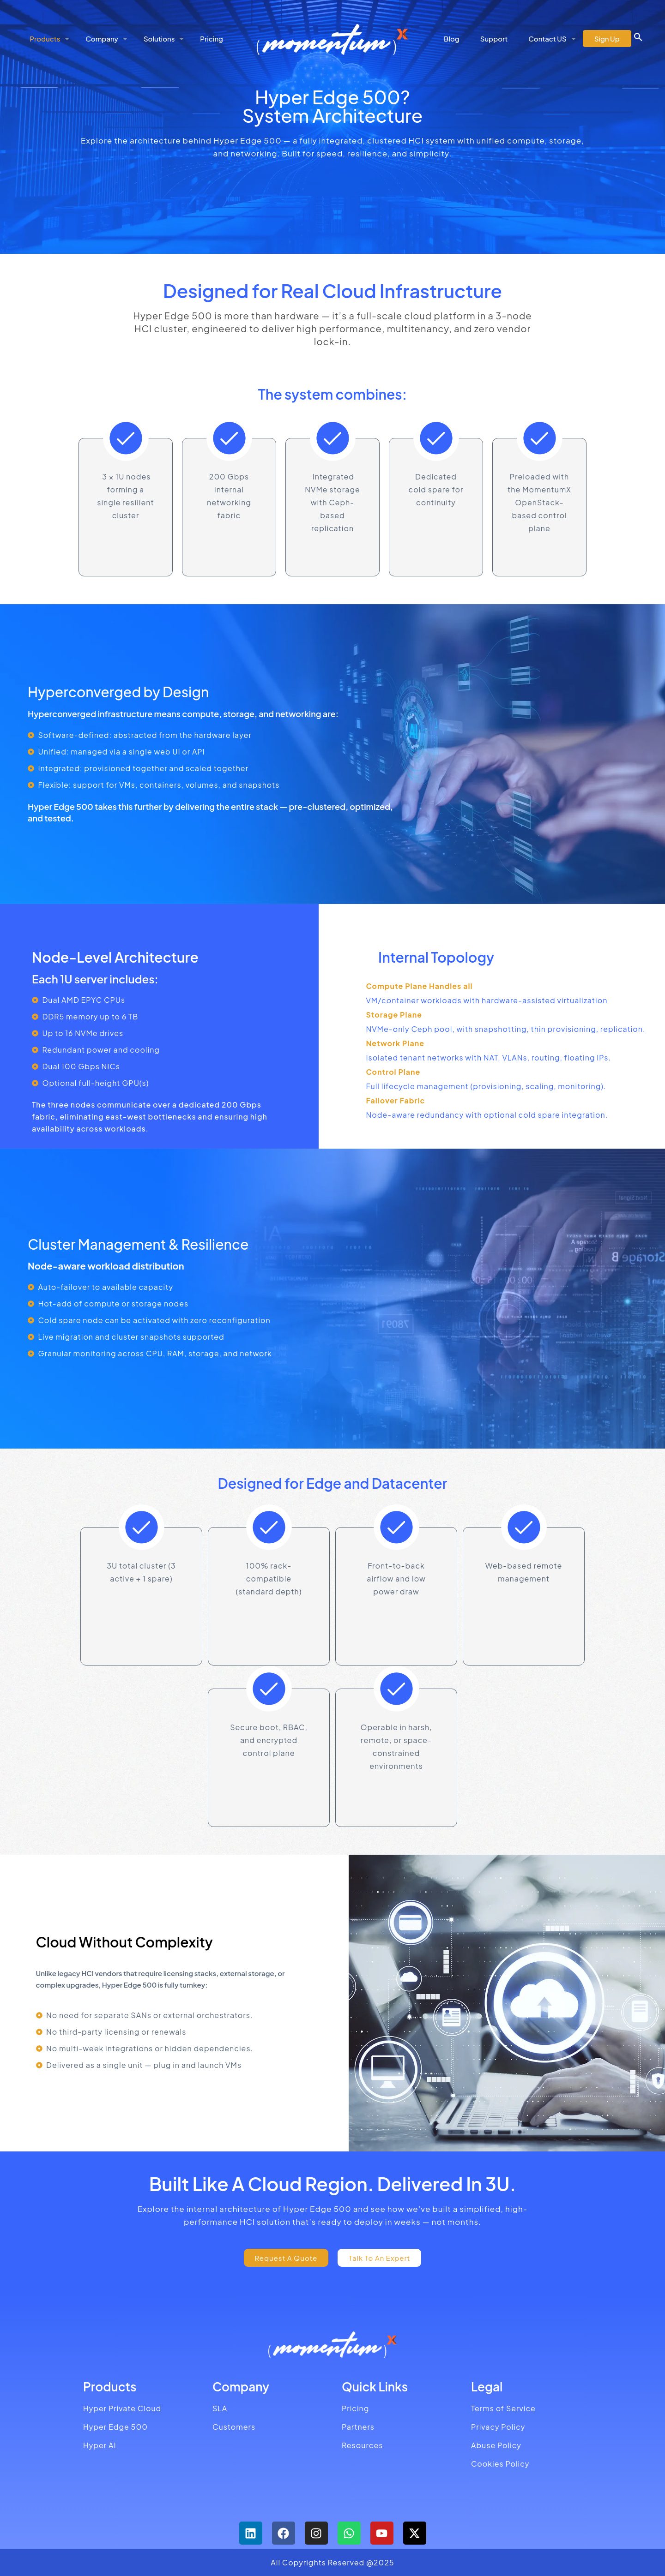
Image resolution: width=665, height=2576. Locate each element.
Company (240, 2386)
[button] (638, 39)
